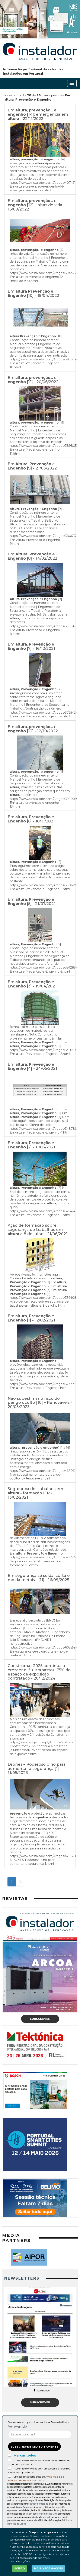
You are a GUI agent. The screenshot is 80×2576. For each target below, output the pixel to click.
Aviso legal (51, 2476)
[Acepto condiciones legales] (9, 2476)
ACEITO (19, 2568)
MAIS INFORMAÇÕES (48, 2568)
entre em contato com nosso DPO (40, 2513)
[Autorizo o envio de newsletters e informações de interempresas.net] (9, 2460)
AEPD (40, 2520)
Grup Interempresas (43, 2532)
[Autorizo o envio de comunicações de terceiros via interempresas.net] (9, 2468)
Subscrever (40, 2018)
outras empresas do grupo (41, 2503)
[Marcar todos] (9, 2455)
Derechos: (28, 2507)
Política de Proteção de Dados (26, 2480)
